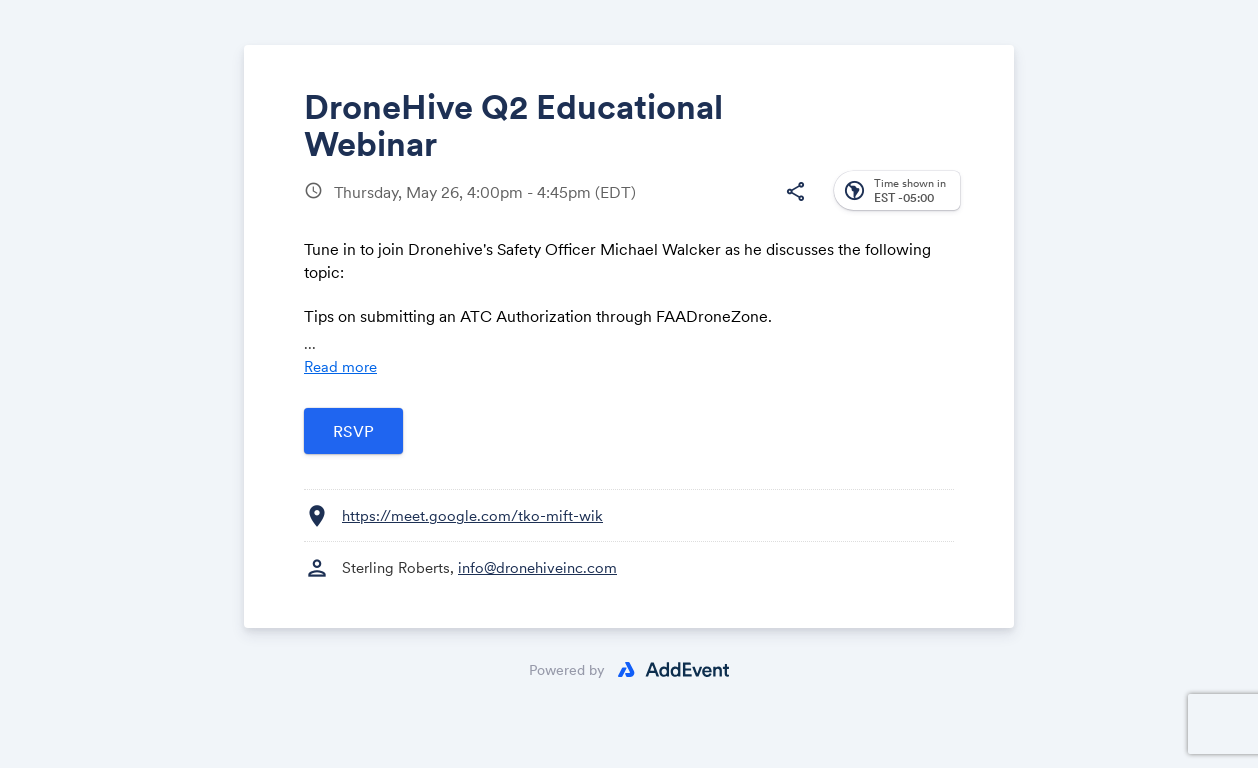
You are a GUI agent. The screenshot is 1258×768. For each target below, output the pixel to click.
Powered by (567, 670)
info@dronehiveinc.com (537, 567)
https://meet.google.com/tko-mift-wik (472, 515)
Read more (340, 366)
